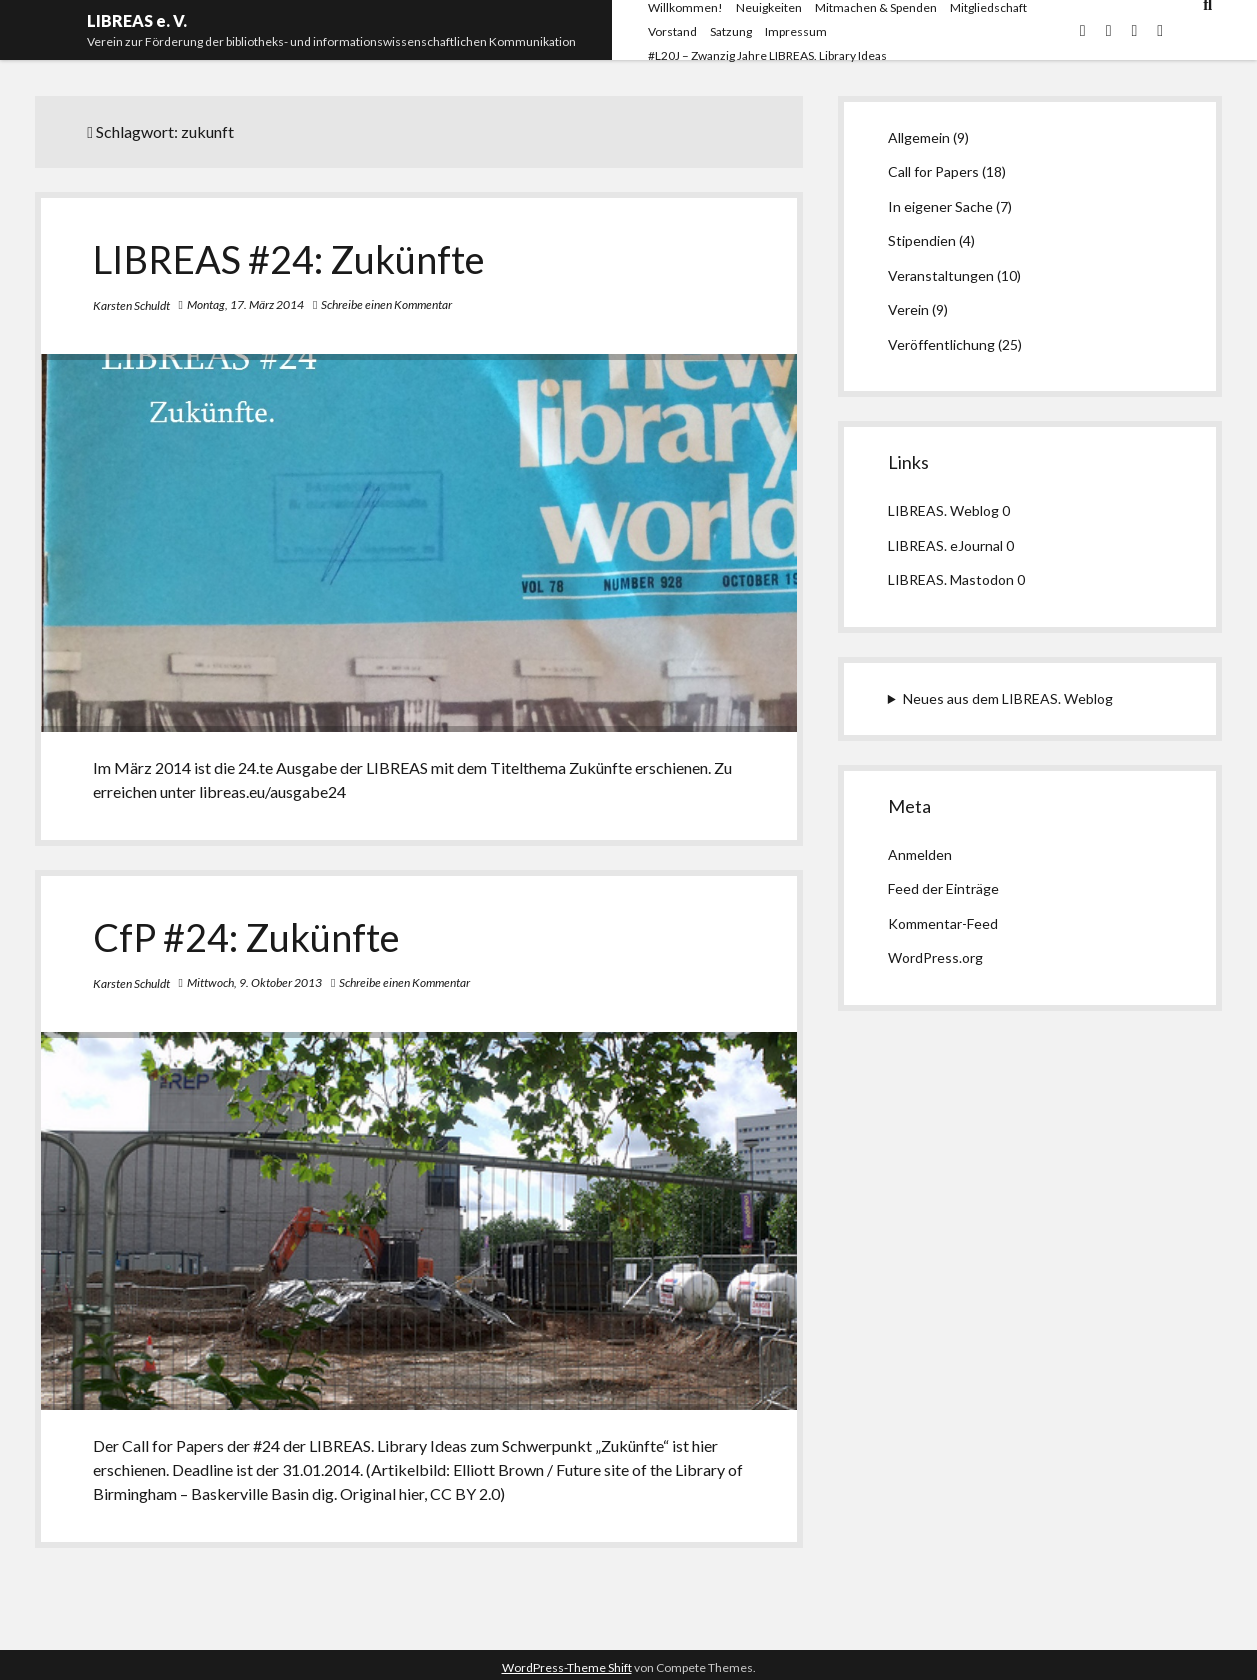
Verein (908, 309)
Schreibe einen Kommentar (386, 304)
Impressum (796, 31)
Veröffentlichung (941, 344)
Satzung (731, 31)
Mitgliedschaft (988, 7)
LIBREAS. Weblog (943, 510)
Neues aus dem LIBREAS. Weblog (1008, 698)
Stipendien (922, 240)
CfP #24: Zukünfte (246, 937)
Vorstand (672, 31)
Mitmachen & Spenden (876, 7)
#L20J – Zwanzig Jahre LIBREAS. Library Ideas (767, 55)
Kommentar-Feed (943, 923)
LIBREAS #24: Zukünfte (289, 259)
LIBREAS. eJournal (945, 545)
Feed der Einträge (943, 888)
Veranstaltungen (941, 275)
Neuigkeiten (769, 7)
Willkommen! (685, 7)
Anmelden (920, 854)
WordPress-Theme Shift (567, 1667)
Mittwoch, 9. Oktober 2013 (254, 982)
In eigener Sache (940, 206)
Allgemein (919, 137)
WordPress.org (935, 957)
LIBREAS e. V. (137, 20)
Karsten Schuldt (131, 305)
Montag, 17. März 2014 (245, 304)
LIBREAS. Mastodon (951, 579)
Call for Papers (933, 171)
